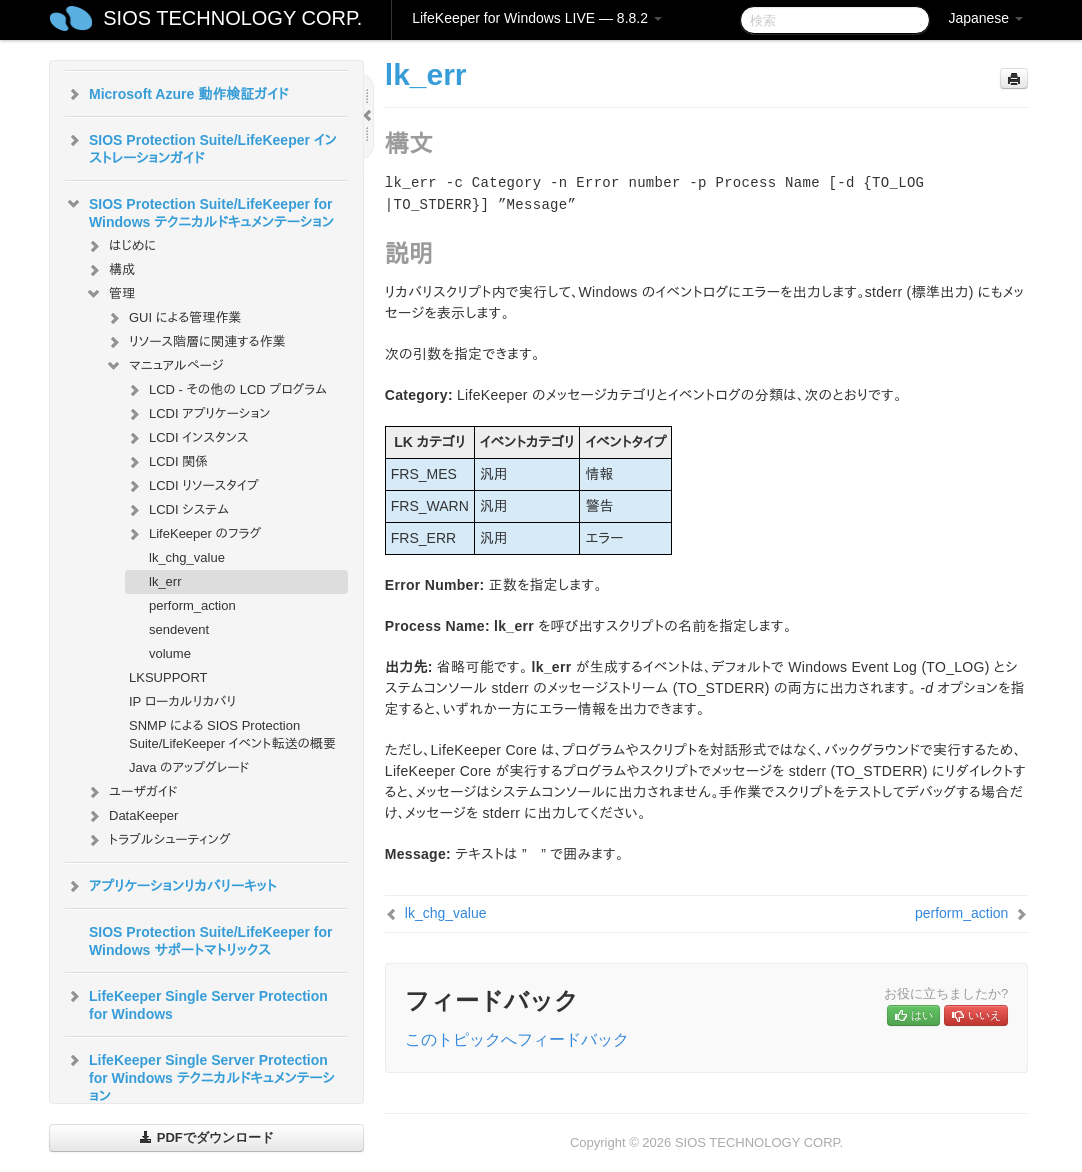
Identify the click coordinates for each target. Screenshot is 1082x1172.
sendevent (179, 629)
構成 (110, 270)
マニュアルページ (164, 366)
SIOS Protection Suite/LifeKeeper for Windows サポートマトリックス (211, 941)
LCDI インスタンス (187, 438)
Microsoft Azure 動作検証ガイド (176, 94)
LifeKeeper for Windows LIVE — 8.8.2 (537, 18)
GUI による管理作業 (173, 318)
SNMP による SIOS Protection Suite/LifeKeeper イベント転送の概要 (232, 734)
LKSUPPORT (168, 677)
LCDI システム (177, 510)
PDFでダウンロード (206, 1137)
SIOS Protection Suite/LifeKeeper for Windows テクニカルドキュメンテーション (199, 211)
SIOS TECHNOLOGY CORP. (232, 18)
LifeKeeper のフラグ (193, 534)
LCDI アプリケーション (197, 414)
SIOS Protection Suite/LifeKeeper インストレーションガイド (201, 147)
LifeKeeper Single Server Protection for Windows (196, 1003)
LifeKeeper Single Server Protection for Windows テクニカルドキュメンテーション (200, 1076)
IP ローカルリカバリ (182, 701)
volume (170, 653)
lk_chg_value (187, 557)
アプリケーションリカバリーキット (170, 886)
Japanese (985, 18)
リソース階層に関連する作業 (195, 342)
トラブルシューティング (158, 840)
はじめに (120, 246)
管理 (110, 294)
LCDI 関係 (166, 462)
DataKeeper (131, 816)
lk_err (165, 581)
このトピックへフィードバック (517, 1039)
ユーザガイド (131, 792)
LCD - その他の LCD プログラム (226, 390)
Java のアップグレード (189, 767)
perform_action (192, 605)
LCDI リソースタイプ (192, 486)
